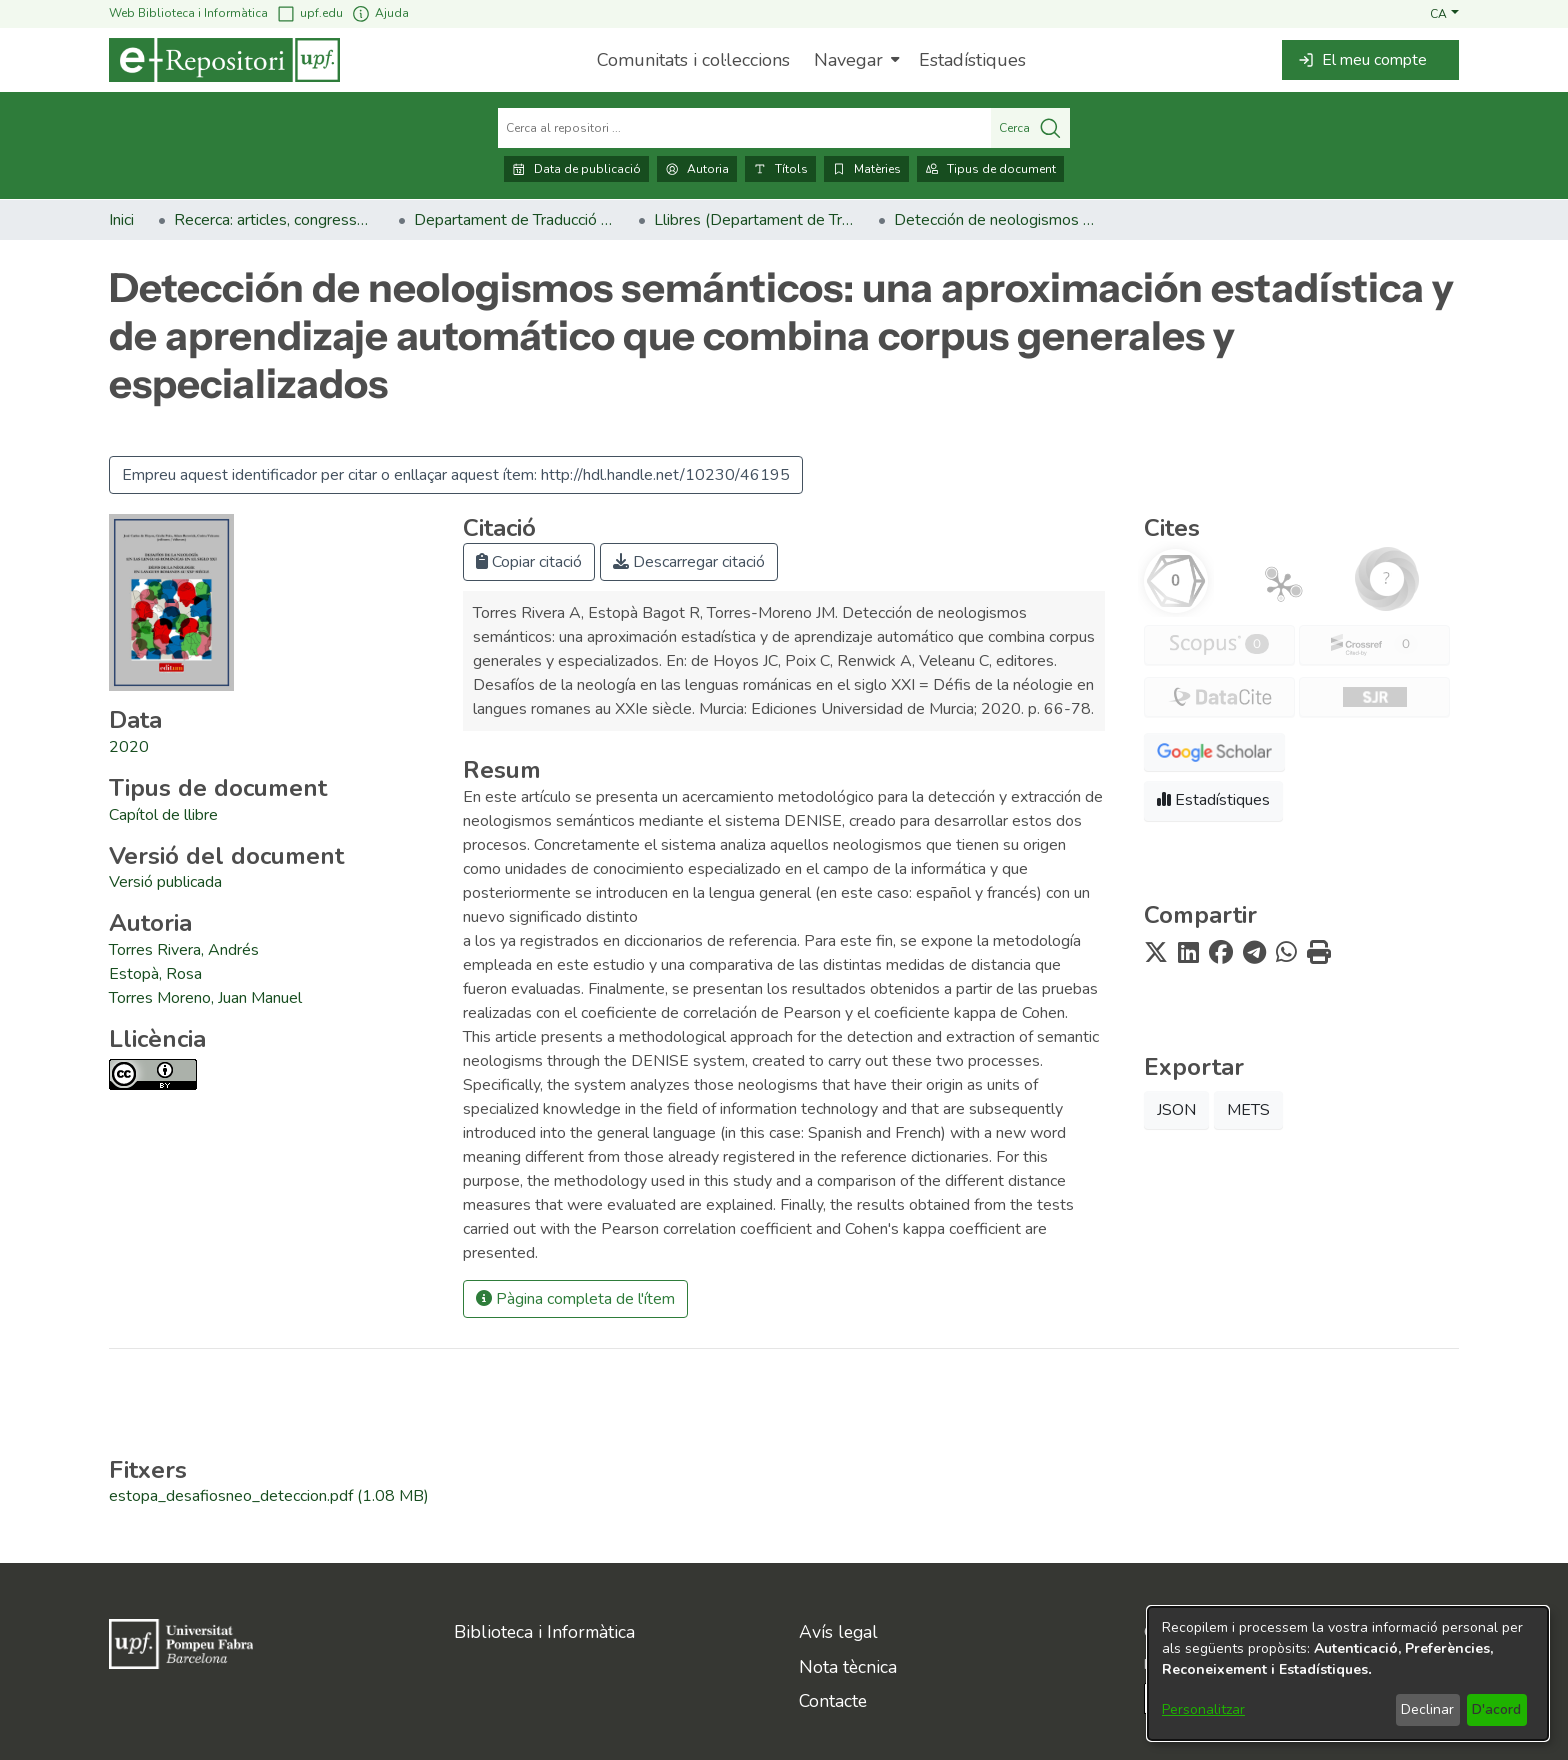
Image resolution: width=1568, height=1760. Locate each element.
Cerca (1030, 128)
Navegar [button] (848, 60)
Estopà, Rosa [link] (155, 974)
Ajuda (380, 13)
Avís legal (838, 1632)
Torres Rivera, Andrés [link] (184, 950)
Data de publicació (576, 169)
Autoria (697, 169)
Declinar (1427, 1709)
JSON (1176, 1110)
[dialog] (1348, 1673)
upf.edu (309, 13)
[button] (1444, 13)
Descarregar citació (689, 562)
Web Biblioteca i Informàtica (188, 13)
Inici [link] (121, 220)
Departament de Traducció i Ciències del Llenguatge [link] (514, 220)
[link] (163, 815)
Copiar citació (529, 562)
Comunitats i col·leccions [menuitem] (693, 60)
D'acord (1496, 1709)
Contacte (833, 1701)
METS (1248, 1110)
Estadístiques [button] (1213, 800)
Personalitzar (1203, 1709)
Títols (780, 169)
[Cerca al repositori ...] (744, 128)
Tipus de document (990, 169)
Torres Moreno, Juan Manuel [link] (205, 998)
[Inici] (224, 60)
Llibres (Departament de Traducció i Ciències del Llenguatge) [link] (754, 220)
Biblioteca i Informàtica (544, 1632)
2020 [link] (129, 747)
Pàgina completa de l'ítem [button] (575, 1299)
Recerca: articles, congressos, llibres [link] (274, 220)
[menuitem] (854, 60)
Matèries (866, 169)
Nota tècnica (848, 1667)
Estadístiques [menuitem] (972, 60)
